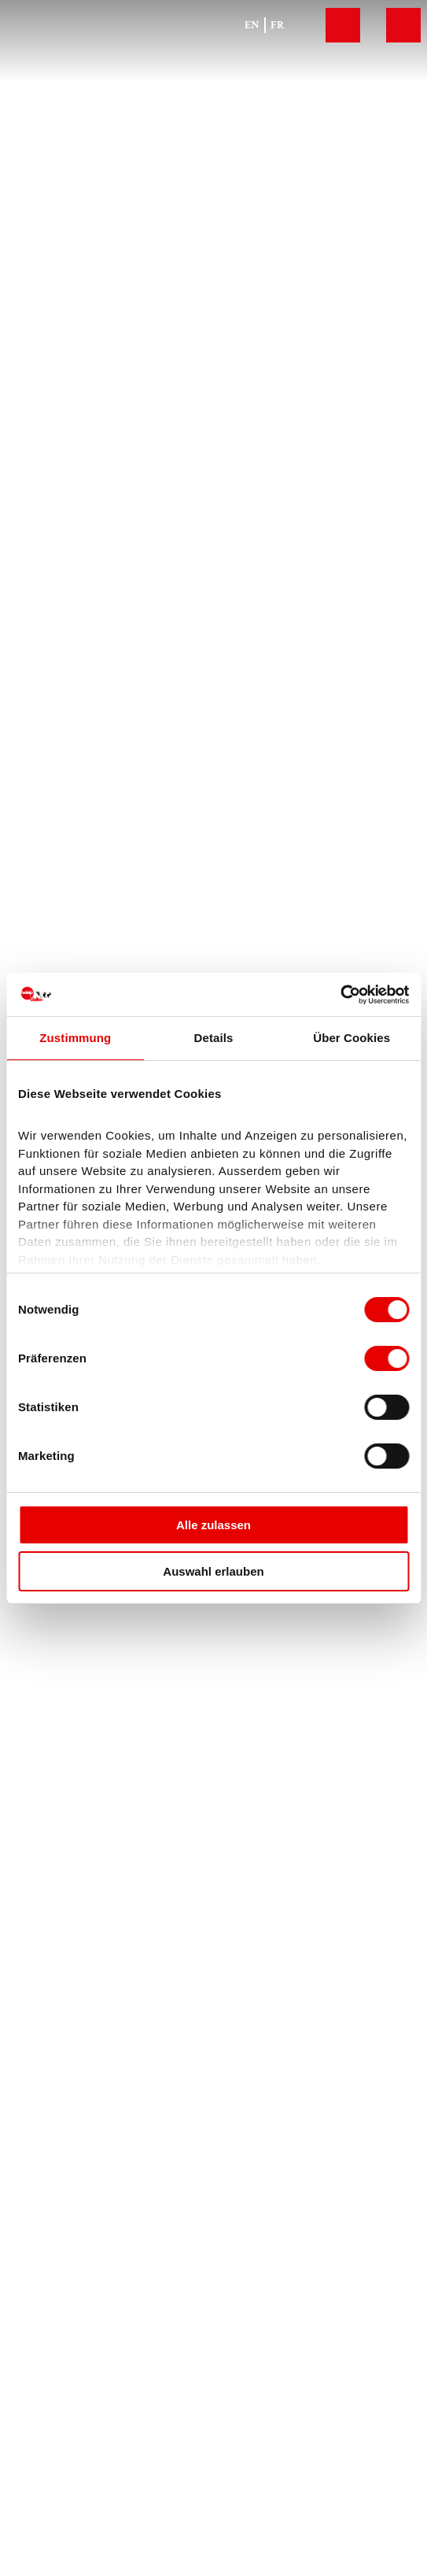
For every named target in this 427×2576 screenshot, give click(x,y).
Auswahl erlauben (213, 1571)
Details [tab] (214, 1037)
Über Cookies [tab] (351, 1037)
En (252, 25)
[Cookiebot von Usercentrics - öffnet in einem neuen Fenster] (340, 995)
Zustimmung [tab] (75, 1037)
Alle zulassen (213, 1525)
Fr (277, 25)
